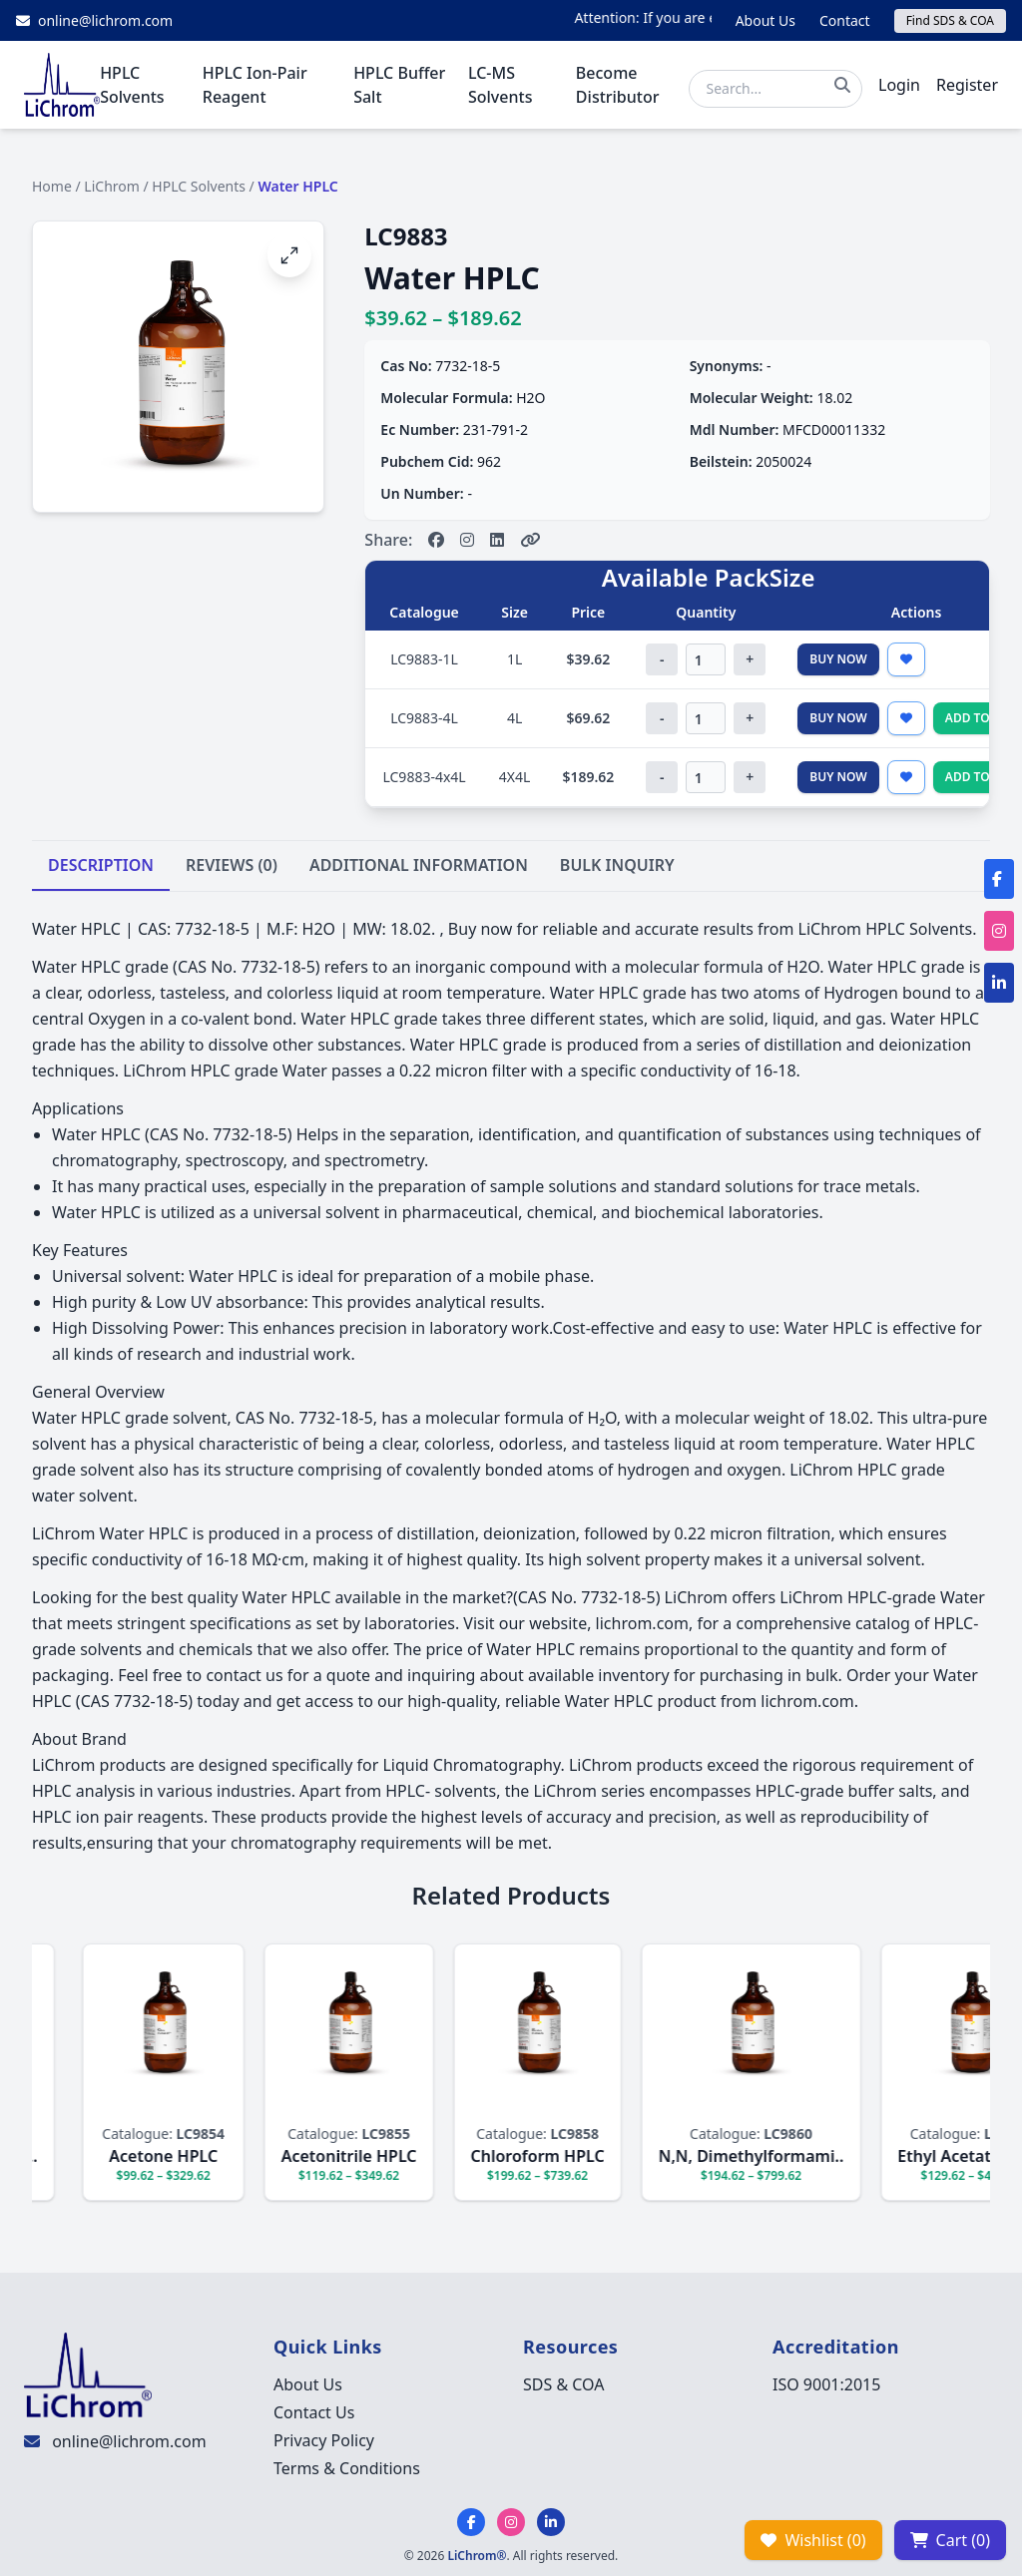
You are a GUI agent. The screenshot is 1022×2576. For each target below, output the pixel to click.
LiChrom (112, 186)
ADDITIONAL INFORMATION (418, 865)
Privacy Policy (323, 2440)
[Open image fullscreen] (289, 255)
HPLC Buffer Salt (399, 85)
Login (899, 85)
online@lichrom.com (129, 2441)
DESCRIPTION (101, 865)
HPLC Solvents (132, 85)
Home (52, 186)
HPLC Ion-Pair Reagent (255, 85)
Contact (844, 20)
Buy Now (838, 658)
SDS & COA (563, 2384)
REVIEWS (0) (231, 865)
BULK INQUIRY (617, 865)
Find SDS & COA (950, 20)
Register (967, 85)
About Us (765, 20)
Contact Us (313, 2412)
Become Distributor (618, 85)
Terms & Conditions (346, 2468)
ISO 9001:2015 (826, 2384)
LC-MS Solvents (500, 85)
